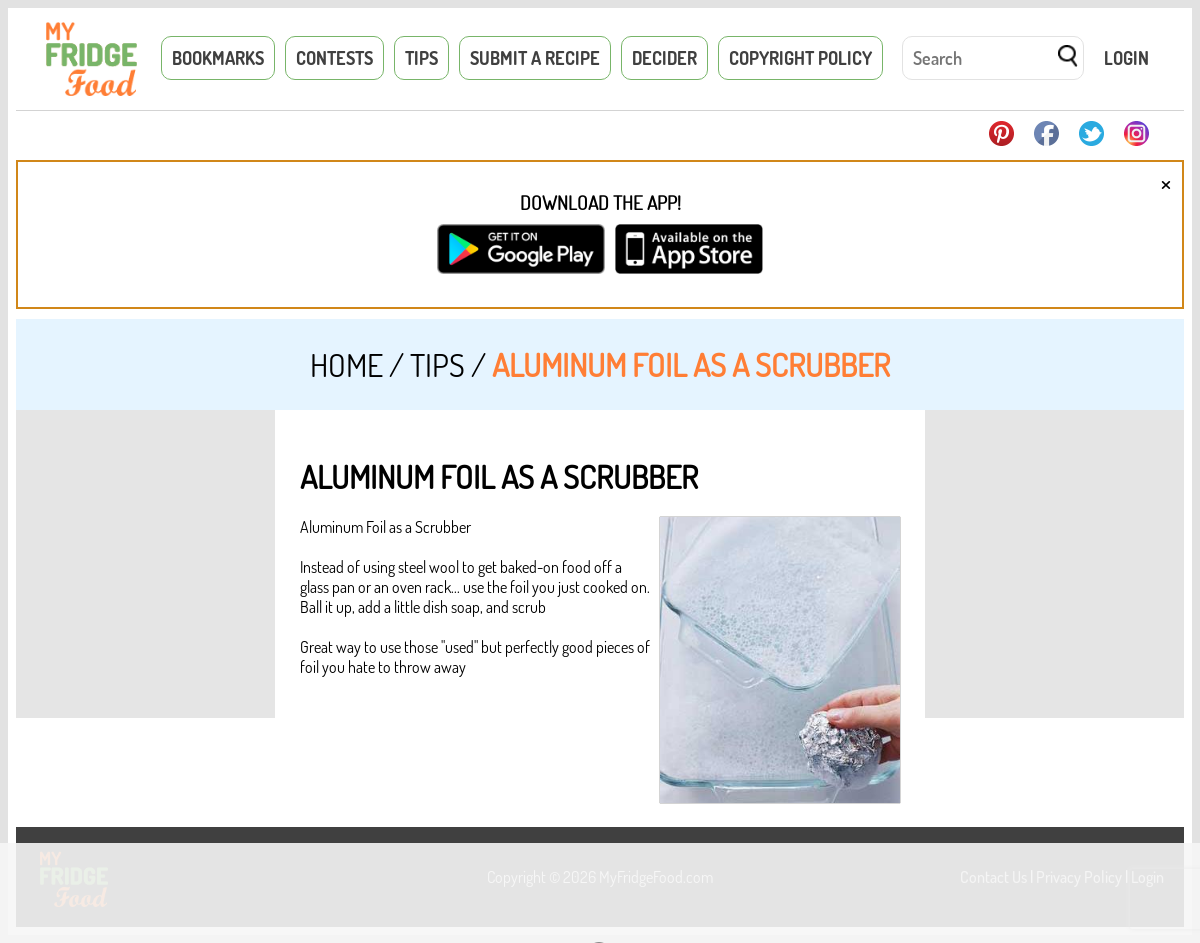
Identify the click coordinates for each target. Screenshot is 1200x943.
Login (1126, 58)
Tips (421, 58)
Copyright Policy (800, 58)
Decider (664, 58)
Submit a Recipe (535, 58)
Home (346, 364)
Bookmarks (218, 58)
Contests (334, 58)
